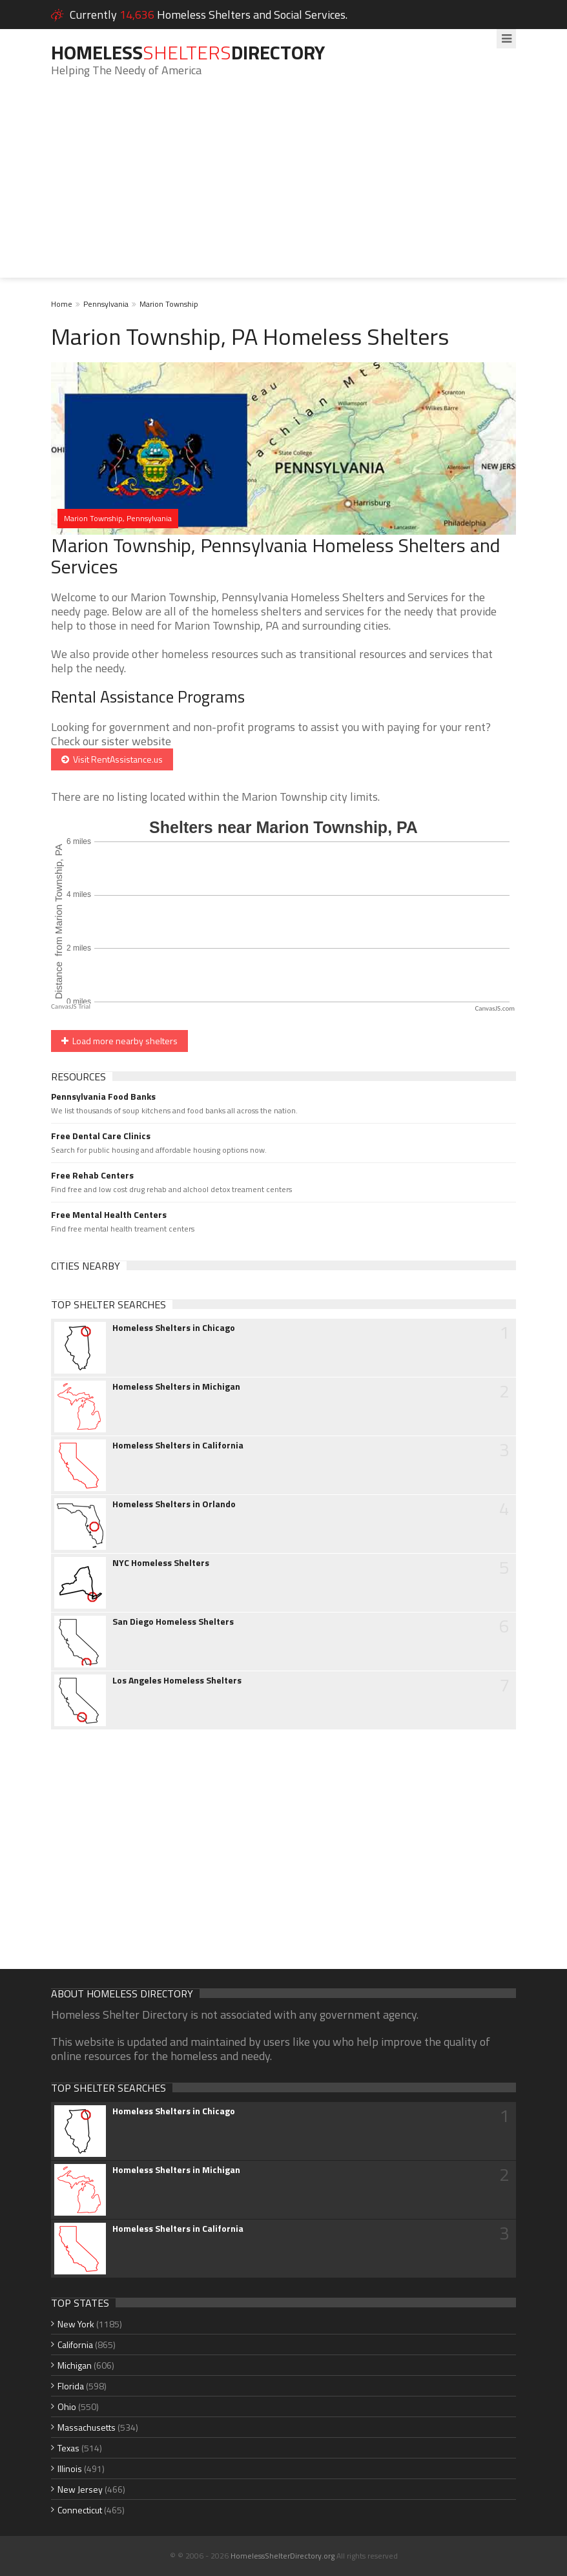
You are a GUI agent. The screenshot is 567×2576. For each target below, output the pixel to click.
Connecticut (79, 2510)
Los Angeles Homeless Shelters (177, 1680)
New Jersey (80, 2489)
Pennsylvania (106, 304)
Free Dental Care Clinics (100, 1136)
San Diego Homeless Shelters (173, 1621)
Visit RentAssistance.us (112, 759)
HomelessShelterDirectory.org (283, 2556)
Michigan (74, 2365)
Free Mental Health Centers (109, 1215)
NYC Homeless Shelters (160, 1563)
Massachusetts (86, 2427)
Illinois (69, 2468)
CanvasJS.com (495, 1008)
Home (61, 304)
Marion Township (168, 304)
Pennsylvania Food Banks (103, 1096)
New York (75, 2324)
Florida (70, 2386)
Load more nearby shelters (119, 1040)
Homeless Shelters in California (177, 1445)
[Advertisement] (283, 187)
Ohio (66, 2406)
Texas (68, 2448)
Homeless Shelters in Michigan (176, 1386)
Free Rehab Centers (92, 1175)
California (75, 2344)
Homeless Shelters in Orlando (174, 1504)
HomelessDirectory (188, 52)
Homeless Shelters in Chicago (173, 1328)
